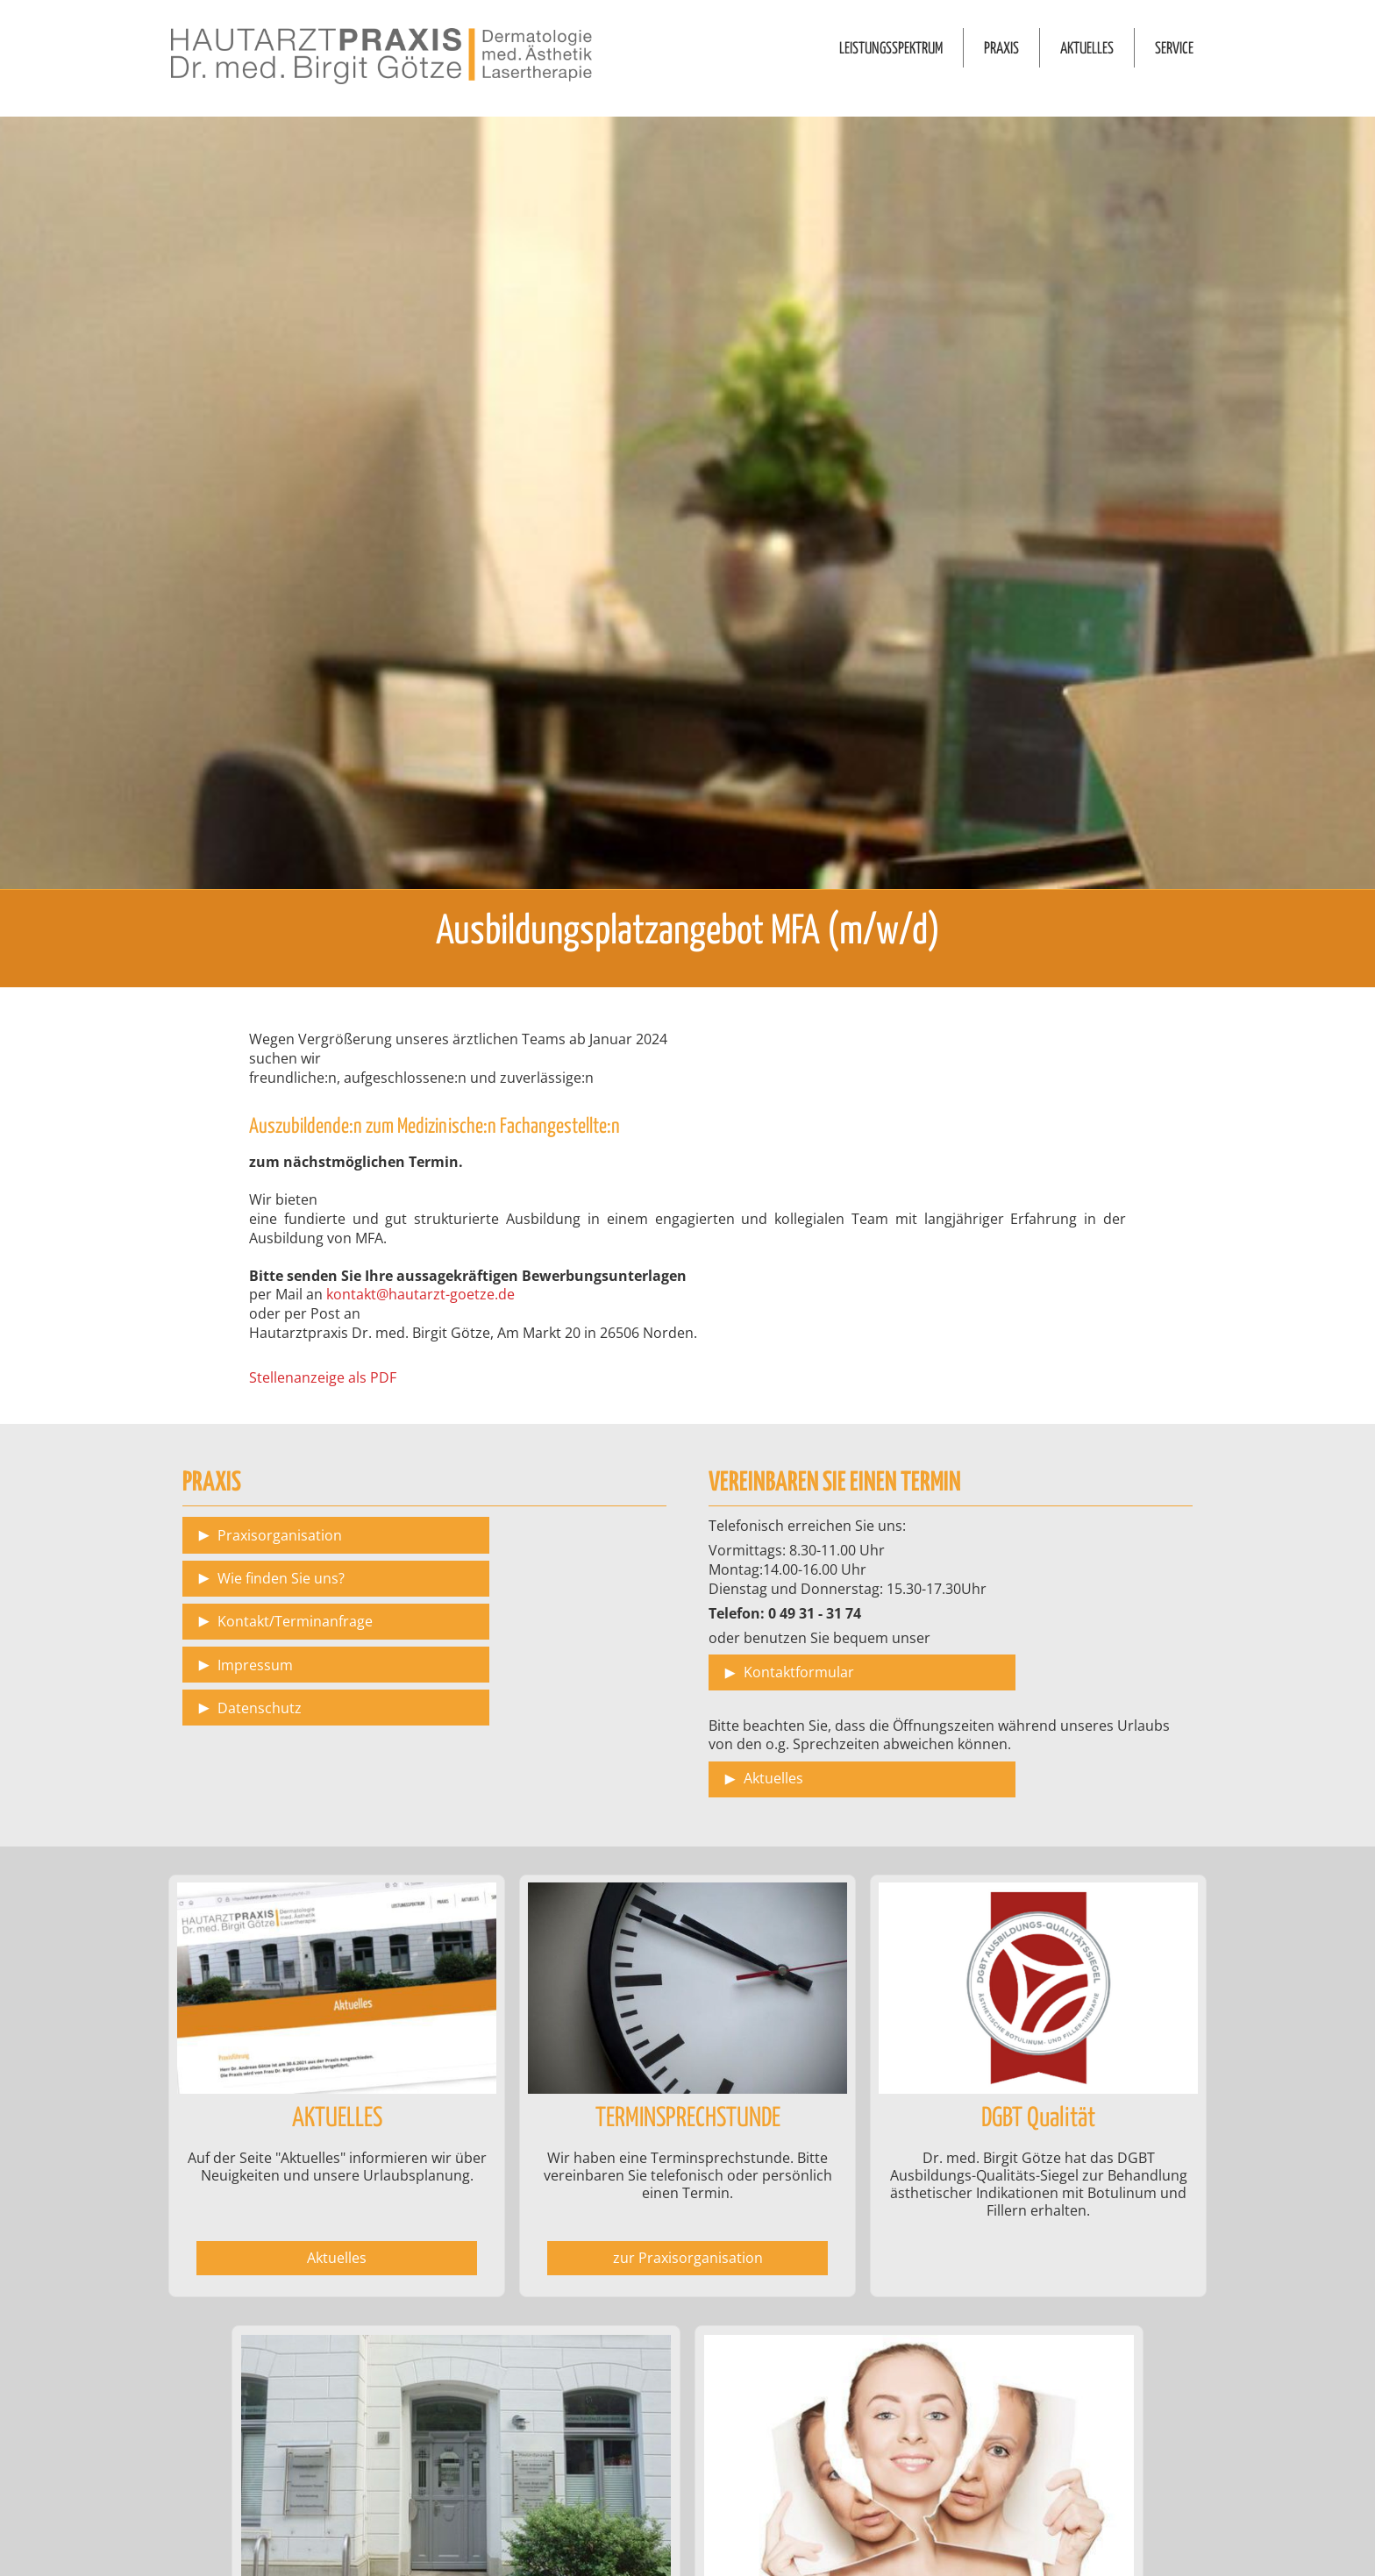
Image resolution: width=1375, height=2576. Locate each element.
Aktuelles (773, 1778)
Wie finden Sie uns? (281, 1578)
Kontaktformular (799, 1672)
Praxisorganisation (279, 1535)
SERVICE (1174, 49)
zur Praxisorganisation (688, 2257)
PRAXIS (1001, 49)
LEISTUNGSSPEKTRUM (891, 49)
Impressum (255, 1665)
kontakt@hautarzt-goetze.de (420, 1294)
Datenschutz (259, 1708)
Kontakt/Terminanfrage (295, 1621)
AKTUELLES (1087, 49)
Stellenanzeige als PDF (322, 1377)
